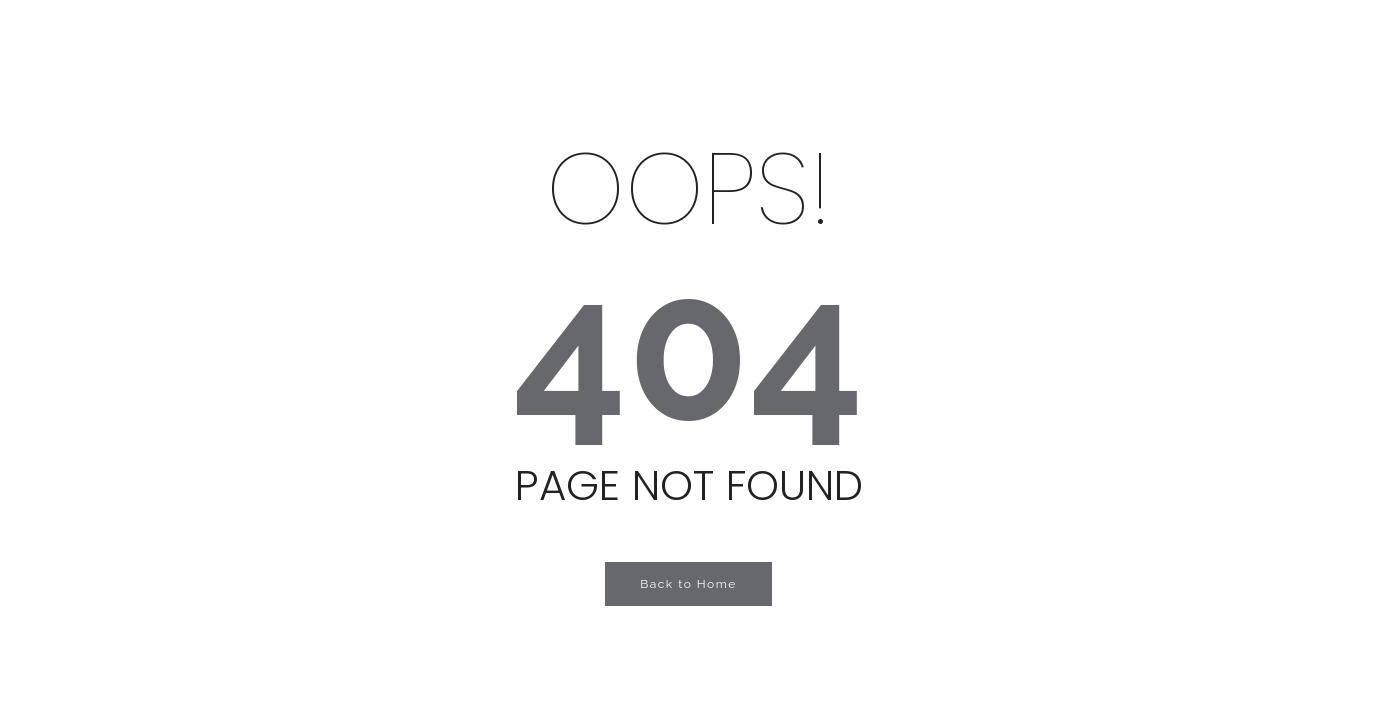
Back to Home (688, 584)
